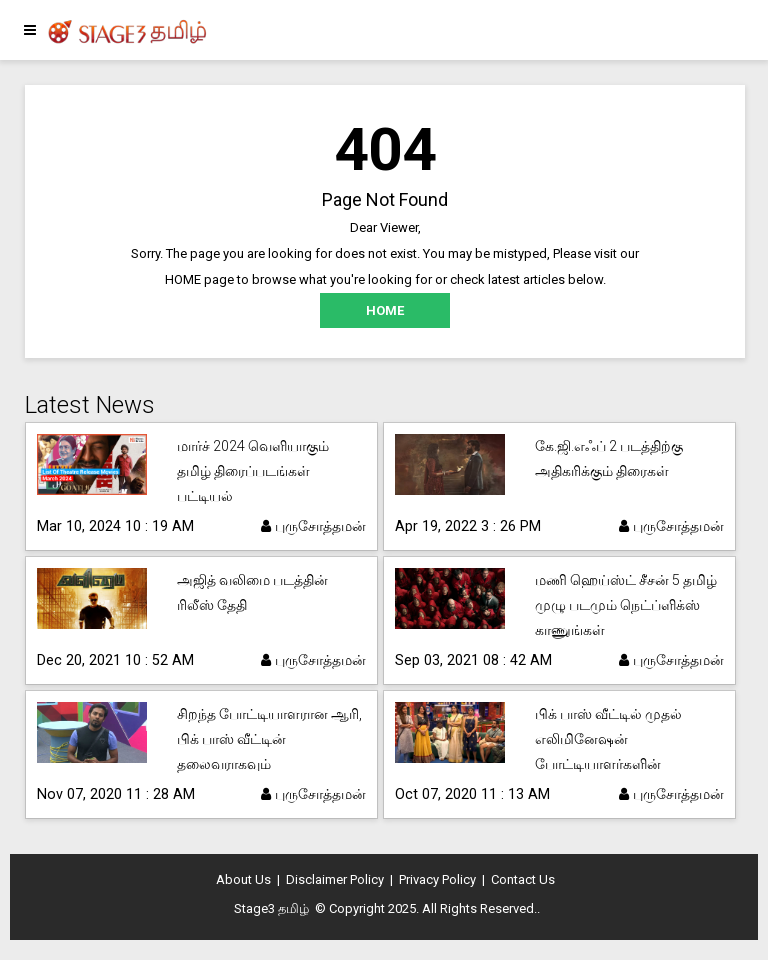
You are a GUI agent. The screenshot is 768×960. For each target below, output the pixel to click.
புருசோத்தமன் (313, 526)
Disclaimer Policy (335, 879)
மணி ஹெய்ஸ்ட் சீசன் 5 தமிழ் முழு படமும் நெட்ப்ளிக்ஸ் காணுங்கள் (626, 605)
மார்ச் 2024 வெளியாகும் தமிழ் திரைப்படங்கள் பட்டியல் (253, 471)
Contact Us (523, 879)
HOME (385, 310)
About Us (243, 879)
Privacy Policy (437, 879)
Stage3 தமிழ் (271, 908)
